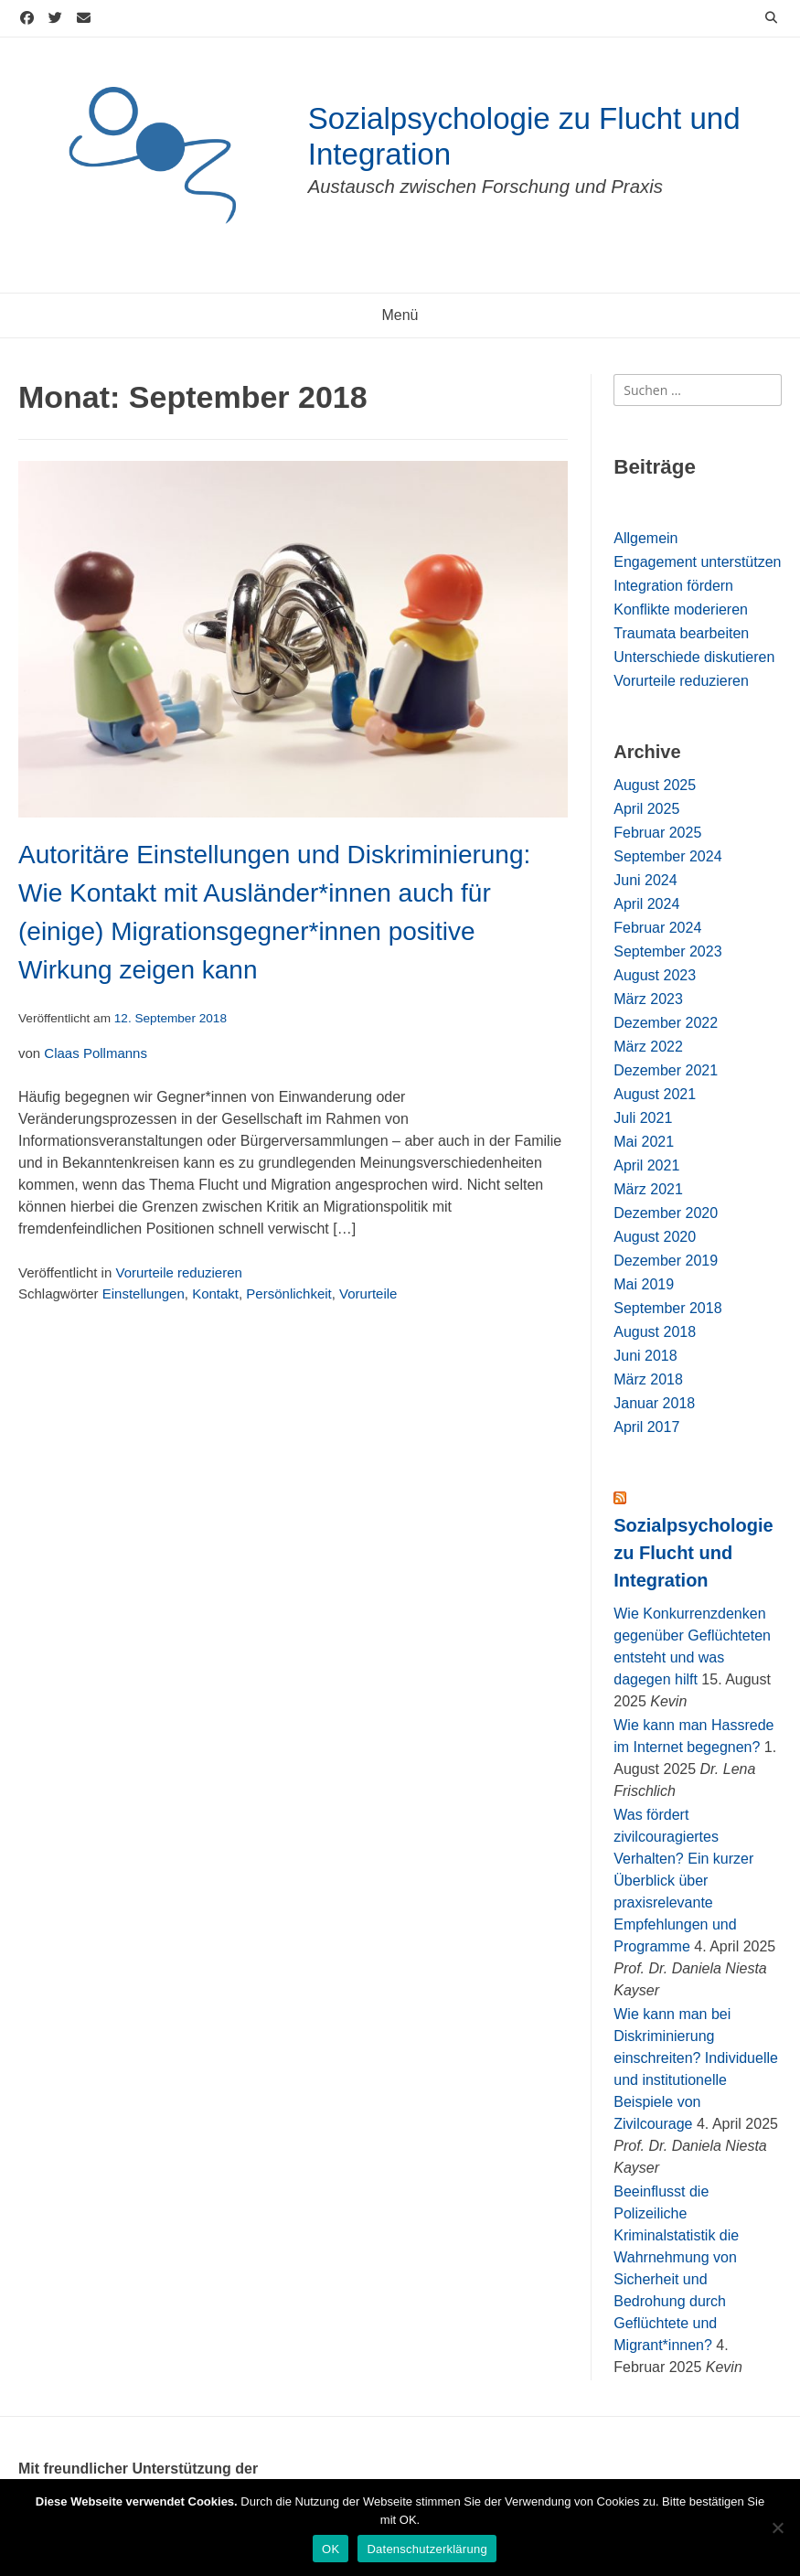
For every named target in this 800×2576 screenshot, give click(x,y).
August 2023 (654, 975)
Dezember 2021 (665, 1070)
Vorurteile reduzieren (178, 1272)
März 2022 (648, 1046)
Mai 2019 (643, 1284)
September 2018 (667, 1308)
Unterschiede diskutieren (693, 657)
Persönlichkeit (288, 1293)
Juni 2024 (645, 880)
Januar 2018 (654, 1403)
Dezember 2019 (665, 1260)
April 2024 (646, 904)
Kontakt (215, 1293)
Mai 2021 (643, 1141)
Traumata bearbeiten (681, 633)
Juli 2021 (642, 1118)
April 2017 (646, 1427)
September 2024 (667, 856)
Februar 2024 (657, 927)
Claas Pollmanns (95, 1053)
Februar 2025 (657, 832)
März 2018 (648, 1379)
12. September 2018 (170, 1018)
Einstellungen (143, 1293)
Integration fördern (673, 585)
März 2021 (648, 1189)
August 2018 (654, 1332)
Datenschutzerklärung (426, 2549)
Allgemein (645, 538)
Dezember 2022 (665, 1023)
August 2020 (654, 1237)
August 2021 (654, 1094)
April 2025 (646, 809)
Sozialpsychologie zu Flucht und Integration (693, 1552)
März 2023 (648, 999)
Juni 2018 (645, 1355)
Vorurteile (368, 1293)
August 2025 (654, 785)
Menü (399, 315)
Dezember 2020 (665, 1213)
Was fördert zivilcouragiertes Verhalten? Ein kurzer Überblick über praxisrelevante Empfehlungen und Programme (683, 1880)
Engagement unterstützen (697, 562)
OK (330, 2549)
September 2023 (667, 951)
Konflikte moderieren (680, 609)
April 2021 (646, 1165)
